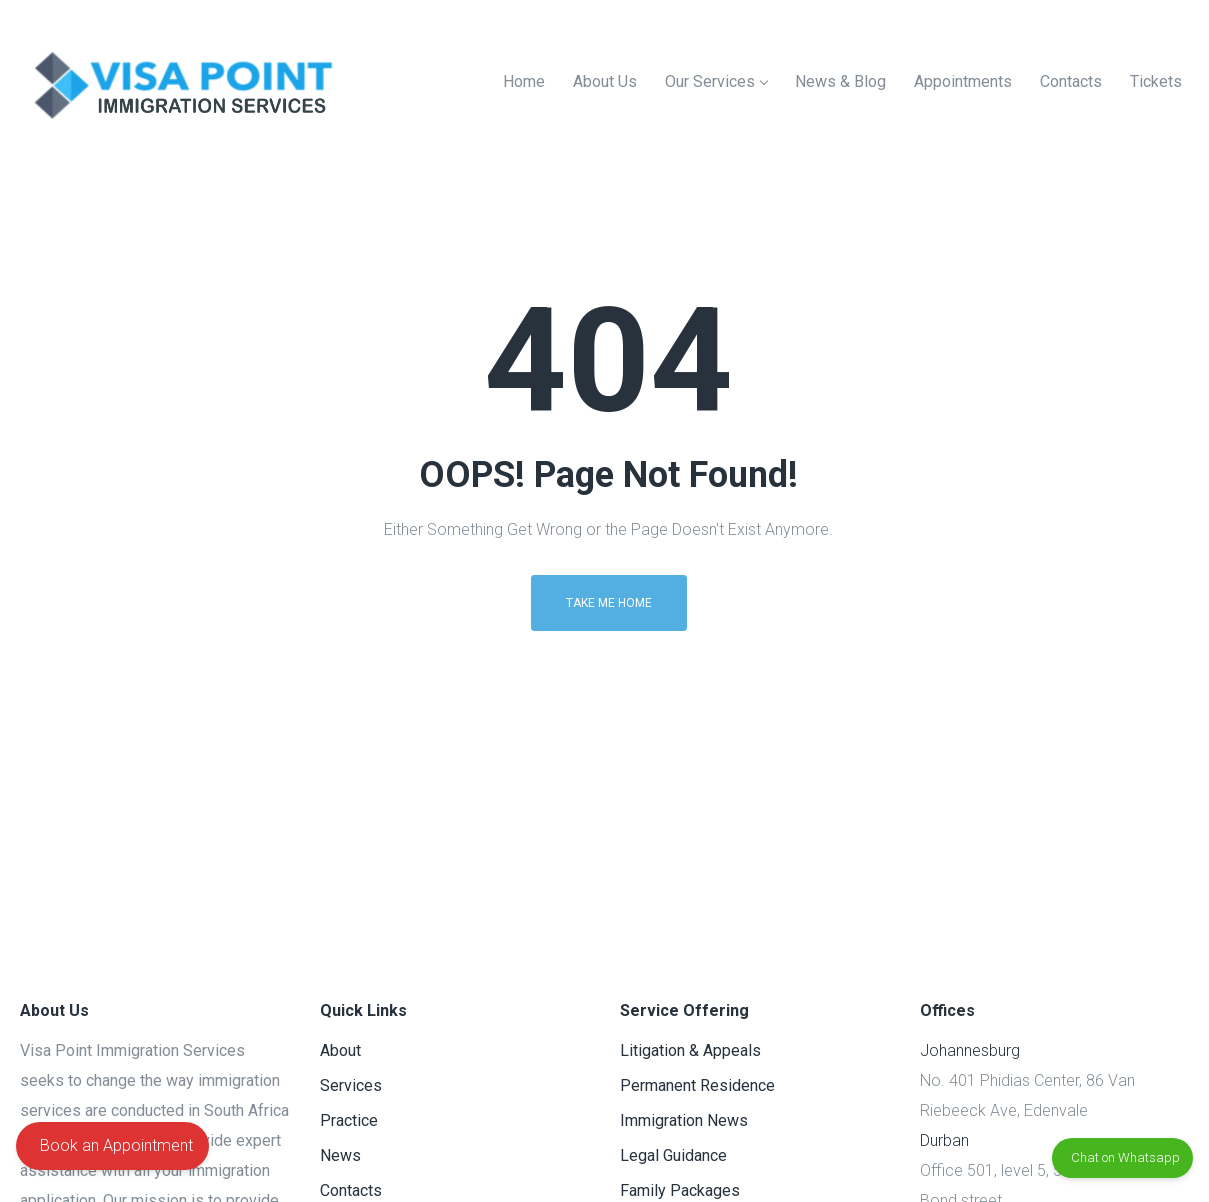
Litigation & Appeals (690, 1050)
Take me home (609, 603)
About (340, 1050)
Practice (349, 1120)
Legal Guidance (673, 1155)
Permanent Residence (697, 1085)
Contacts (351, 1190)
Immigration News (684, 1120)
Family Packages (680, 1190)
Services (351, 1085)
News (340, 1155)
